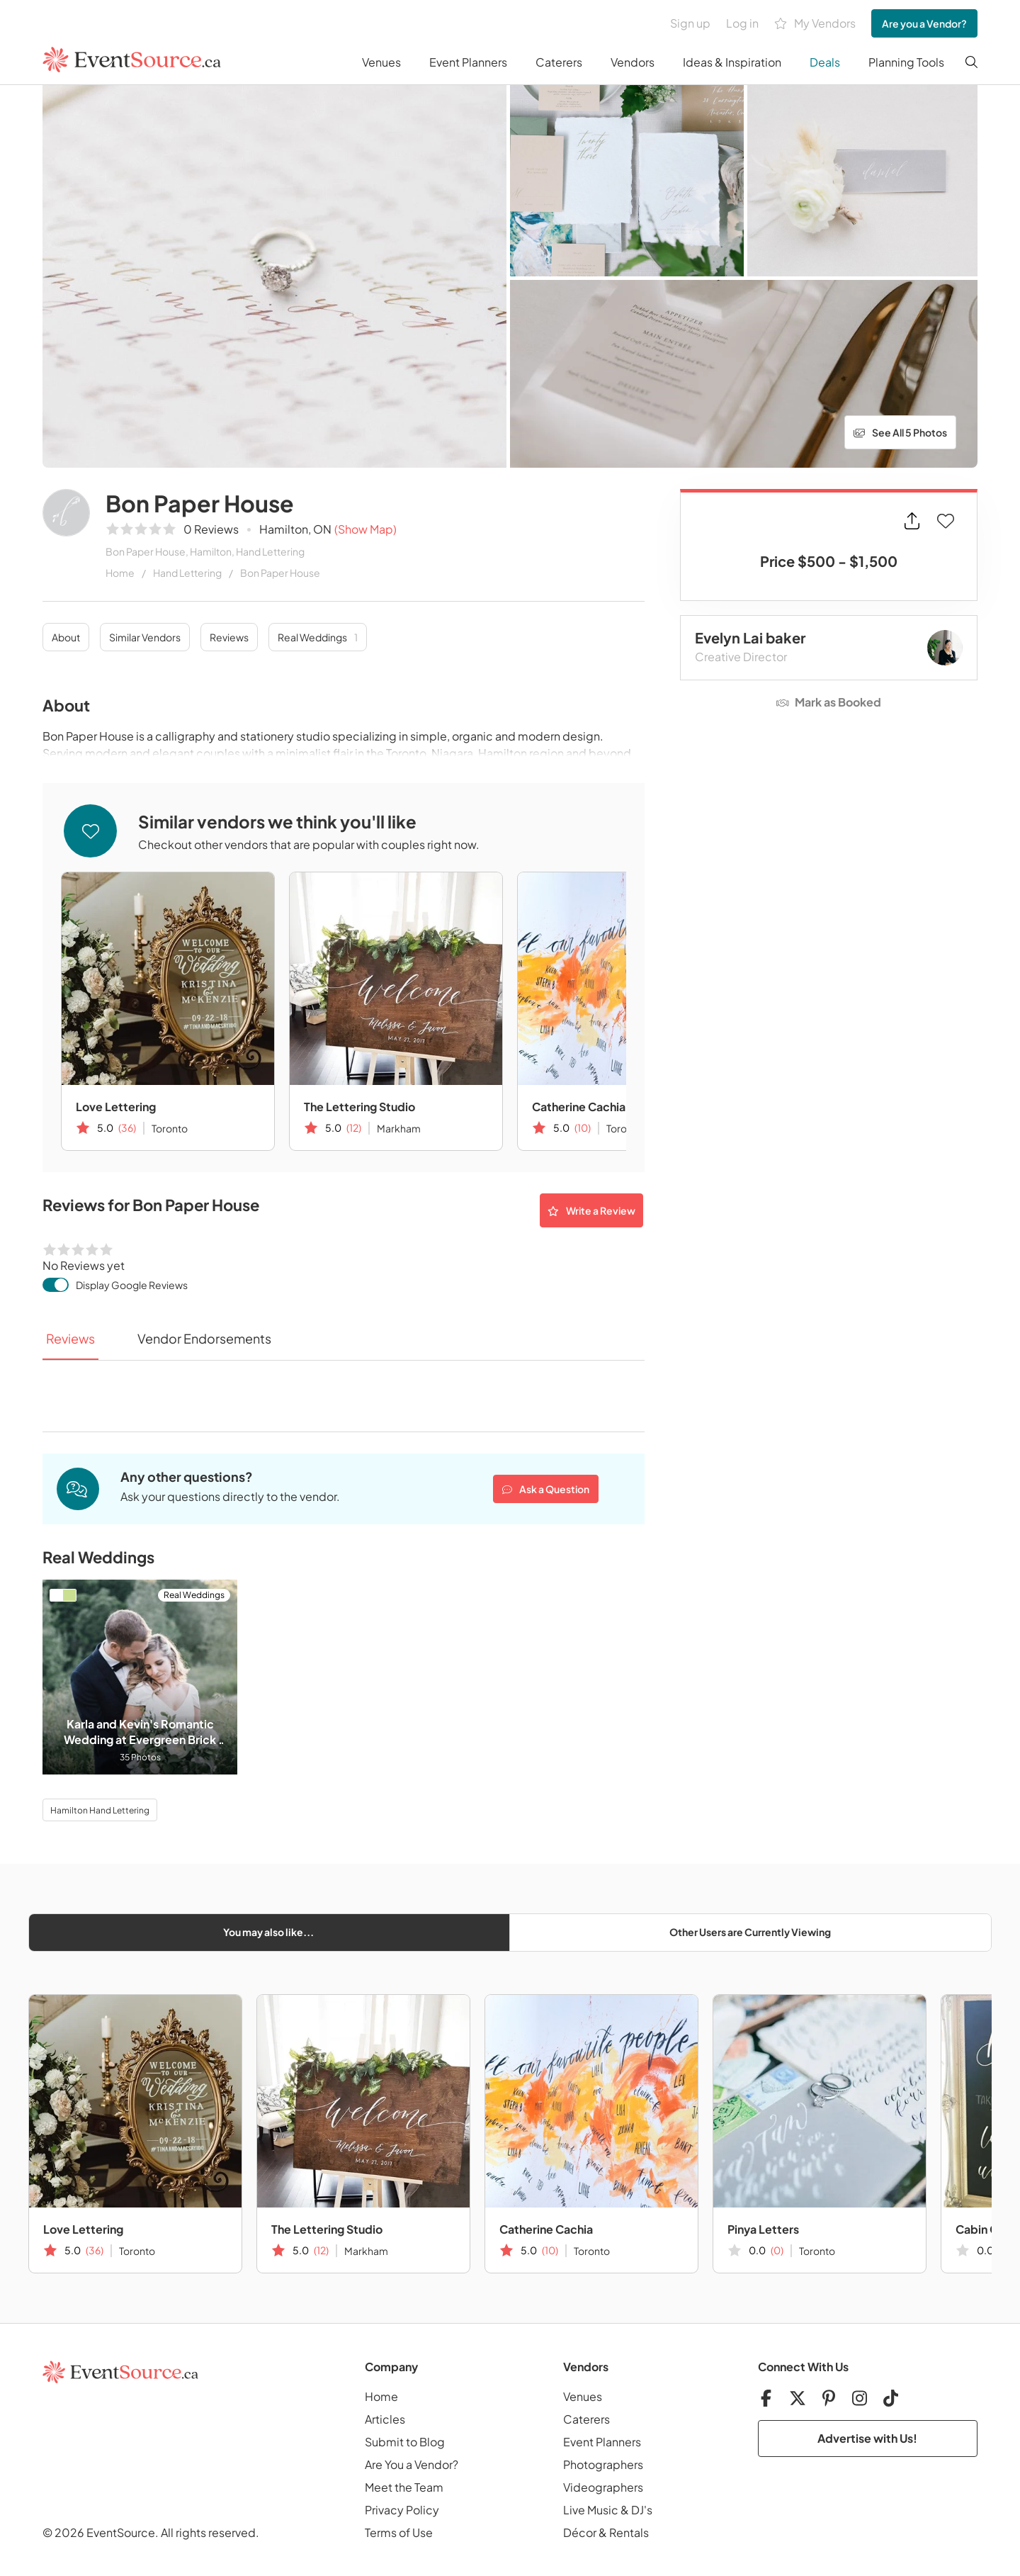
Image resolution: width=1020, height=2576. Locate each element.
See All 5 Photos (900, 432)
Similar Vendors (145, 637)
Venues (381, 62)
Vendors (632, 62)
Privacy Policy (402, 2509)
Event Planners (468, 62)
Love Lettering (116, 1106)
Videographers (603, 2487)
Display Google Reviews (132, 1284)
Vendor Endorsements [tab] (204, 1338)
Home (120, 572)
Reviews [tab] (70, 1338)
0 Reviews (211, 529)
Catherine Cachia (578, 1106)
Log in (742, 23)
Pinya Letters (763, 2229)
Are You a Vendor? (411, 2464)
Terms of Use (399, 2532)
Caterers (559, 62)
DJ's (641, 2509)
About (66, 637)
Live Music (590, 2509)
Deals (825, 62)
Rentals (629, 2532)
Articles (385, 2419)
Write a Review (591, 1210)
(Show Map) (365, 529)
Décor (579, 2532)
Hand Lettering (187, 572)
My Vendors (815, 24)
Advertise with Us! (867, 2438)
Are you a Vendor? (924, 23)
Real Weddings (318, 637)
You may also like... (268, 1931)
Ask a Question (545, 1489)
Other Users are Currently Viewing (750, 1931)
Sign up (690, 23)
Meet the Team (404, 2487)
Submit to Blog (405, 2441)
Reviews (229, 637)
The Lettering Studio (359, 1106)
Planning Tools (906, 62)
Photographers (603, 2464)
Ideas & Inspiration (732, 62)
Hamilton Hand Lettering (99, 1810)
